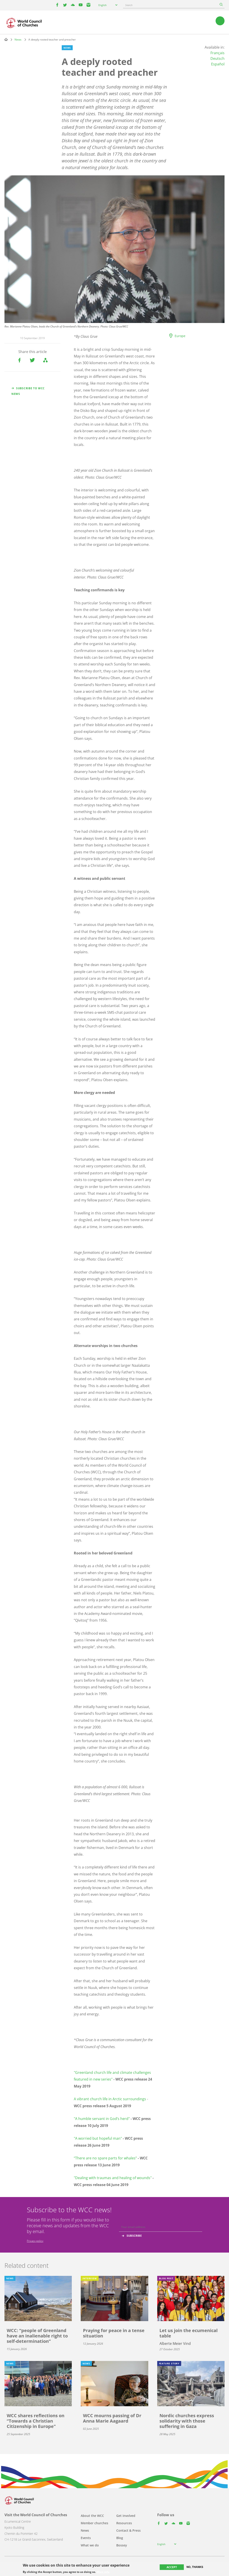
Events (86, 2538)
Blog (119, 2538)
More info (103, 2572)
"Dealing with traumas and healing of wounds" (113, 2177)
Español (218, 64)
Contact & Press (128, 2530)
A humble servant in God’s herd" (103, 2118)
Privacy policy (35, 2241)
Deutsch (217, 58)
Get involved (125, 2516)
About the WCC (92, 2516)
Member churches (94, 2523)
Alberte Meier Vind (175, 2343)
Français (217, 52)
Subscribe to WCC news (28, 391)
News (18, 39)
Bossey (121, 2545)
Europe (180, 336)
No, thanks (195, 2567)
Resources (124, 2523)
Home (6, 39)
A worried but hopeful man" (98, 2138)
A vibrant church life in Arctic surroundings (110, 2098)
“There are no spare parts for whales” (105, 2158)
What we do (90, 2545)
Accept (172, 2567)
